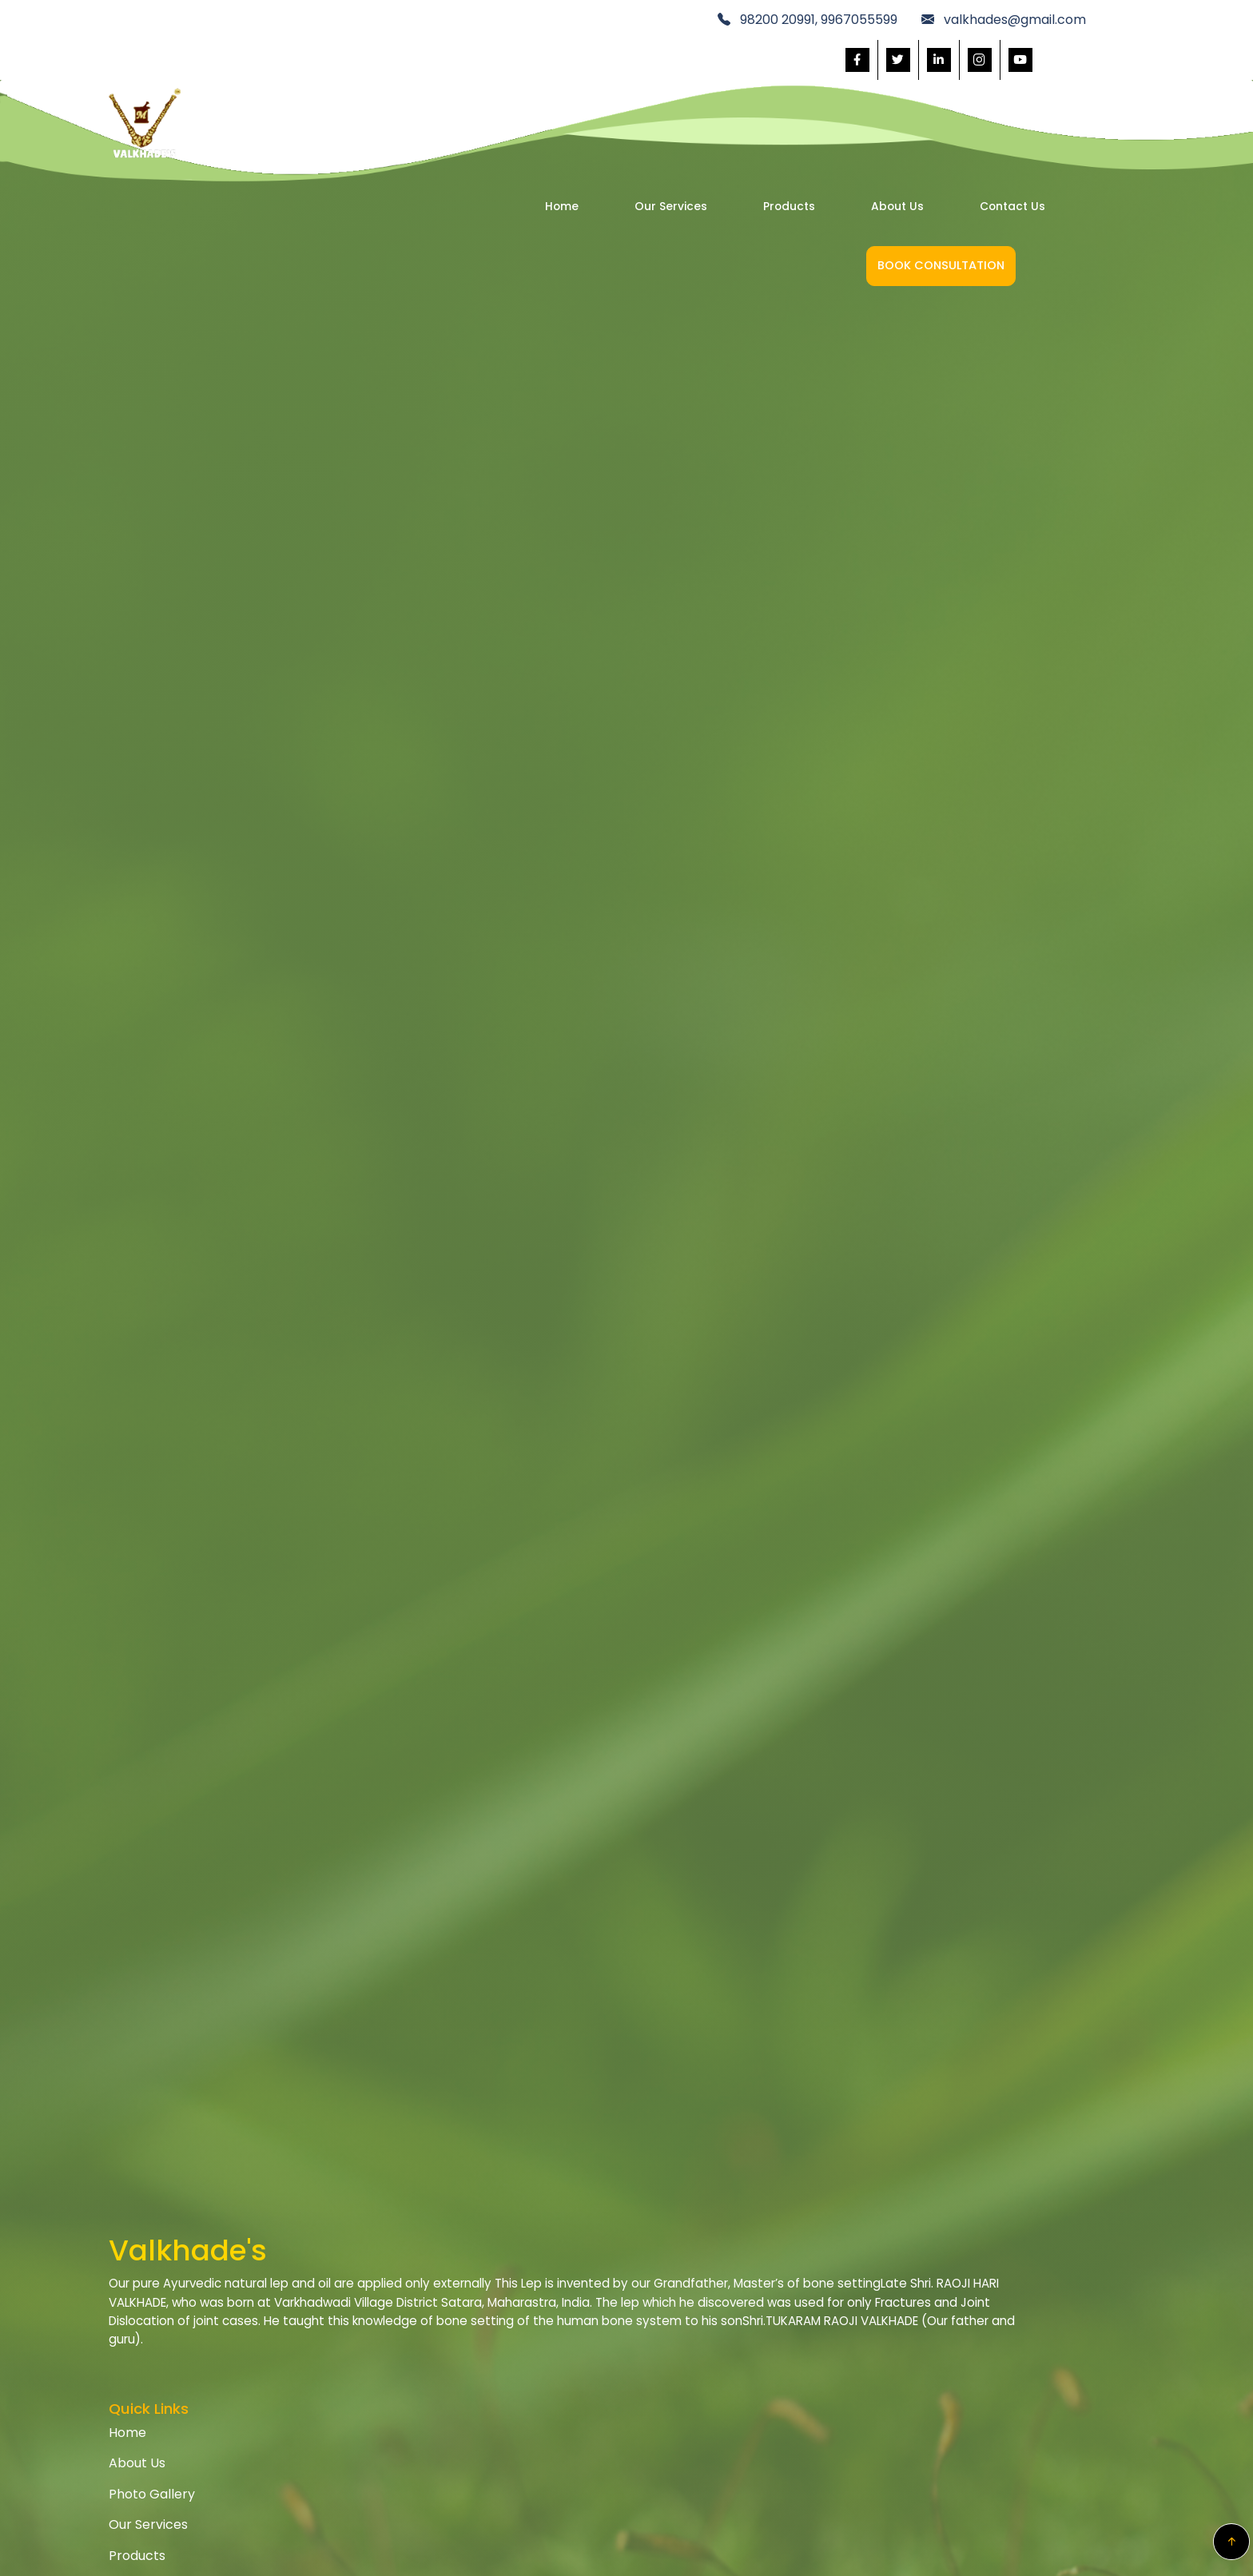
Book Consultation (1068, 83)
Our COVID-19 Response (989, 2325)
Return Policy (776, 2356)
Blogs (573, 2448)
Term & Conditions (793, 2325)
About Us (775, 83)
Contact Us (890, 83)
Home (439, 83)
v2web (809, 2550)
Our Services (548, 83)
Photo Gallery (599, 2356)
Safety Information (973, 2356)
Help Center (952, 2294)
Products (667, 83)
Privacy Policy (778, 2294)
